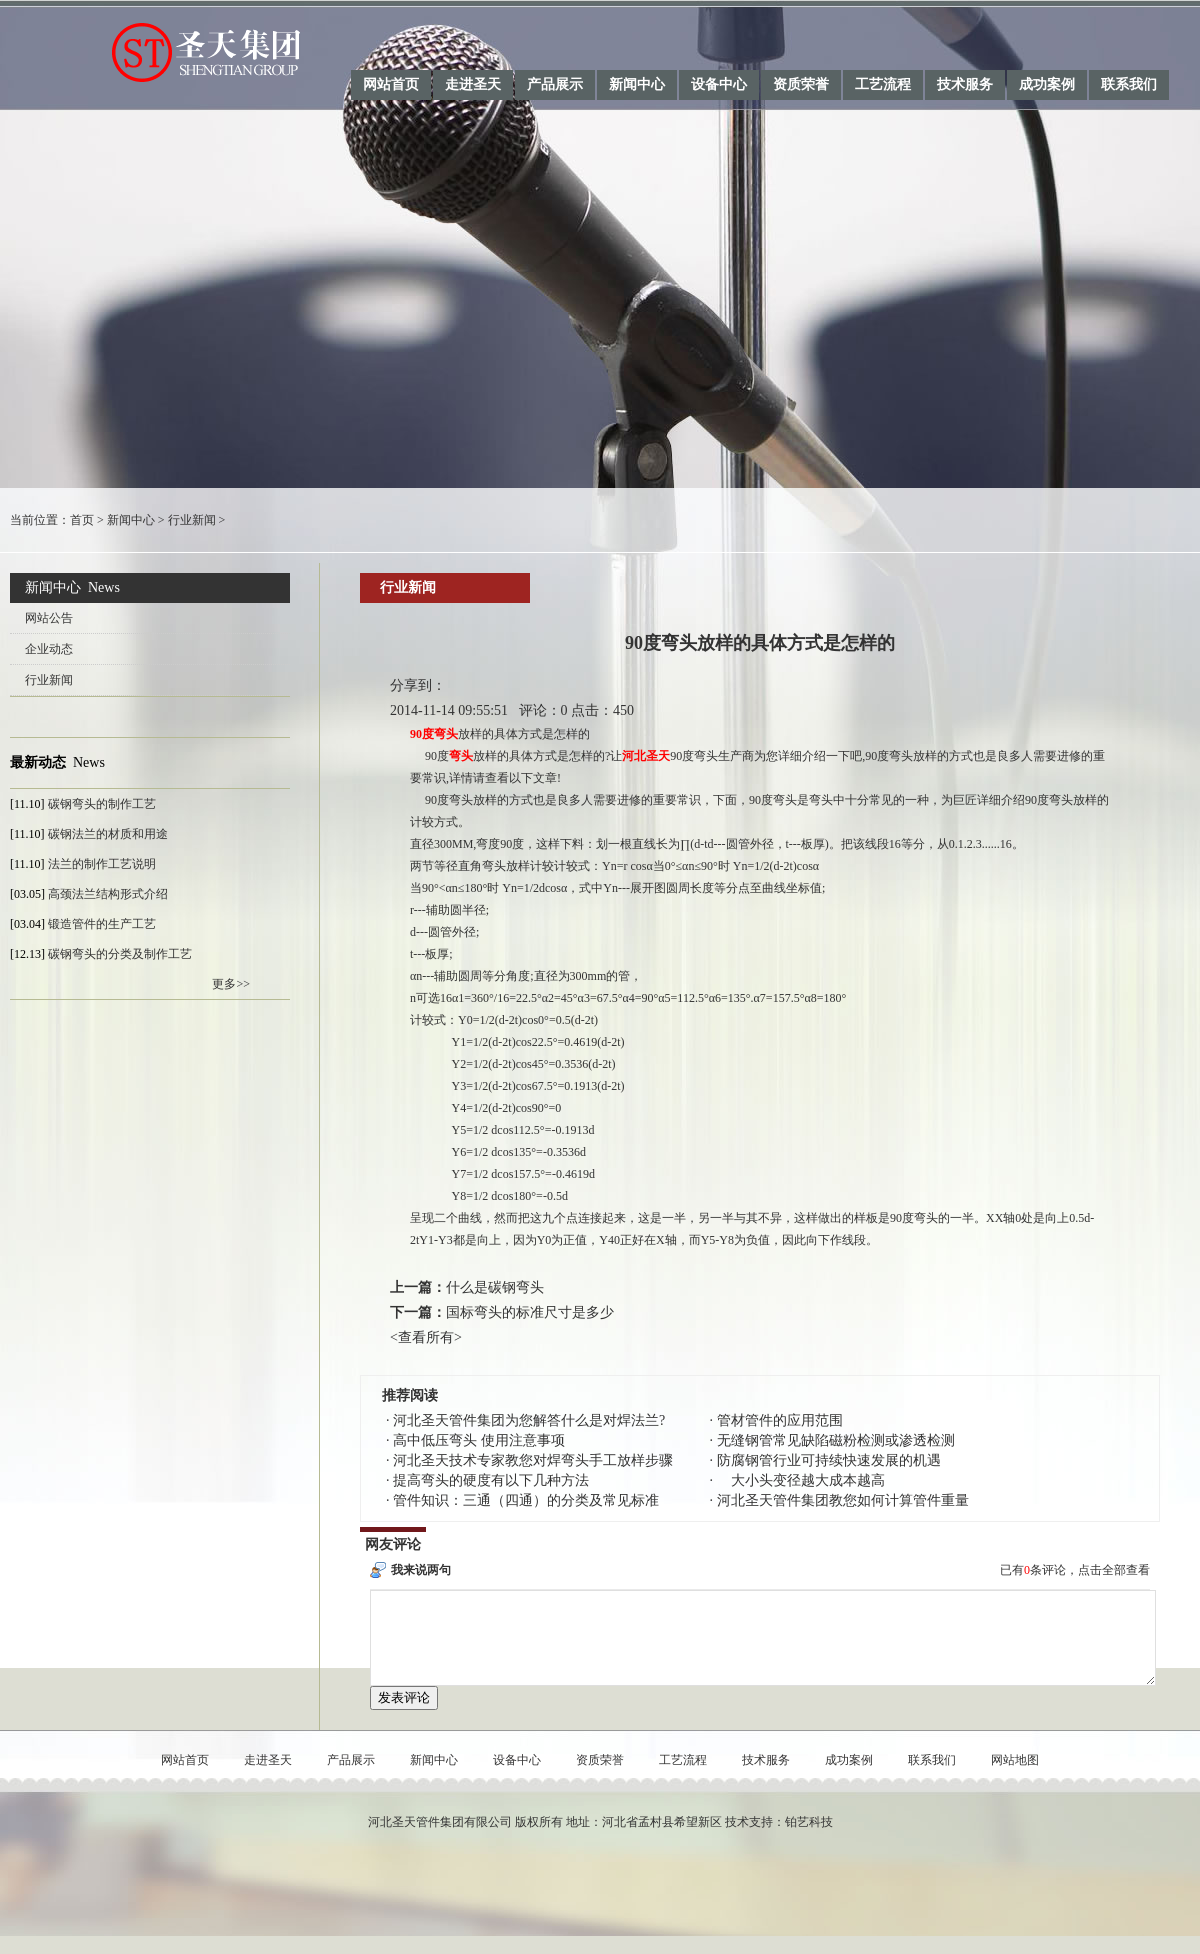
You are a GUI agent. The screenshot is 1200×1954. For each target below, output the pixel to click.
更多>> (231, 984)
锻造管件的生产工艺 (102, 924)
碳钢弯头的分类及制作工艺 (120, 954)
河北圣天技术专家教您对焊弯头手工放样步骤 (533, 1460)
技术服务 (965, 84)
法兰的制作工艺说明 (102, 864)
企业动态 (49, 649)
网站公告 (49, 618)
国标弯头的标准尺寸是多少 (530, 1312)
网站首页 (391, 84)
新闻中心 (637, 84)
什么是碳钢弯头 (495, 1287)
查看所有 (426, 1337)
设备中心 (719, 84)
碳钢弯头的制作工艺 (102, 804)
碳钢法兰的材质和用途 (108, 834)
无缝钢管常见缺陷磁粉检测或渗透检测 (836, 1440)
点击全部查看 (1114, 1570)
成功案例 (1047, 84)
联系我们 (1129, 84)
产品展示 (555, 84)
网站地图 (1015, 1778)
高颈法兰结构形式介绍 (108, 894)
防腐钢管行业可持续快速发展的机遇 (829, 1460)
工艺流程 (883, 84)
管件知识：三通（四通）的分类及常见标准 (526, 1500)
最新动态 (38, 762)
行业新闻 (192, 520)
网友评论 (393, 1544)
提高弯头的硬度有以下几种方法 (491, 1480)
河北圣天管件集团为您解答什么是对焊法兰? (529, 1420)
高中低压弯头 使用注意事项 (479, 1440)
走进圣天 (473, 84)
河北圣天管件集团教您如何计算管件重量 (843, 1500)
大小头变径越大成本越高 (801, 1480)
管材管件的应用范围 (780, 1420)
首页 (82, 520)
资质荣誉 (801, 84)
